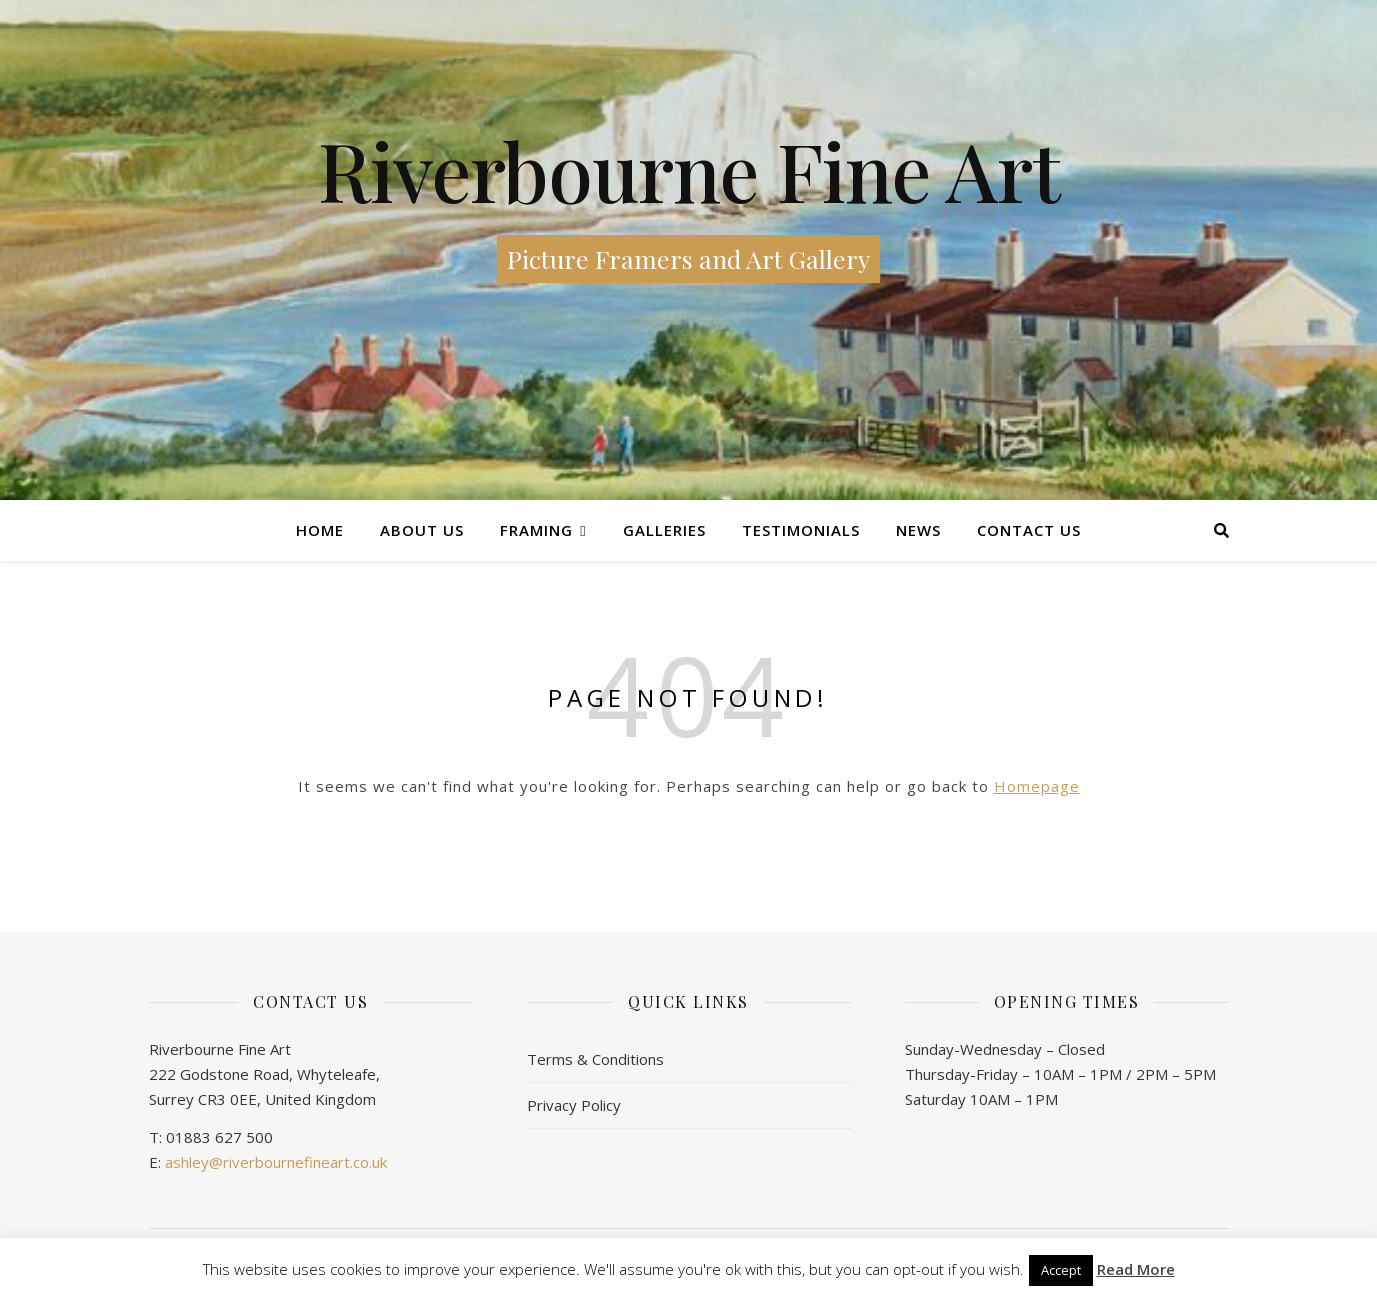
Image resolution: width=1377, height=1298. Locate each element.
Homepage (1037, 786)
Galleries (664, 530)
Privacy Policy (574, 1105)
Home (320, 530)
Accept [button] (1061, 1270)
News (918, 530)
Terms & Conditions (595, 1059)
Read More (1136, 1269)
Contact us (1029, 530)
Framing (536, 530)
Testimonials (801, 530)
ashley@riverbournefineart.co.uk (276, 1162)
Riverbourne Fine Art (689, 170)
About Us (422, 530)
